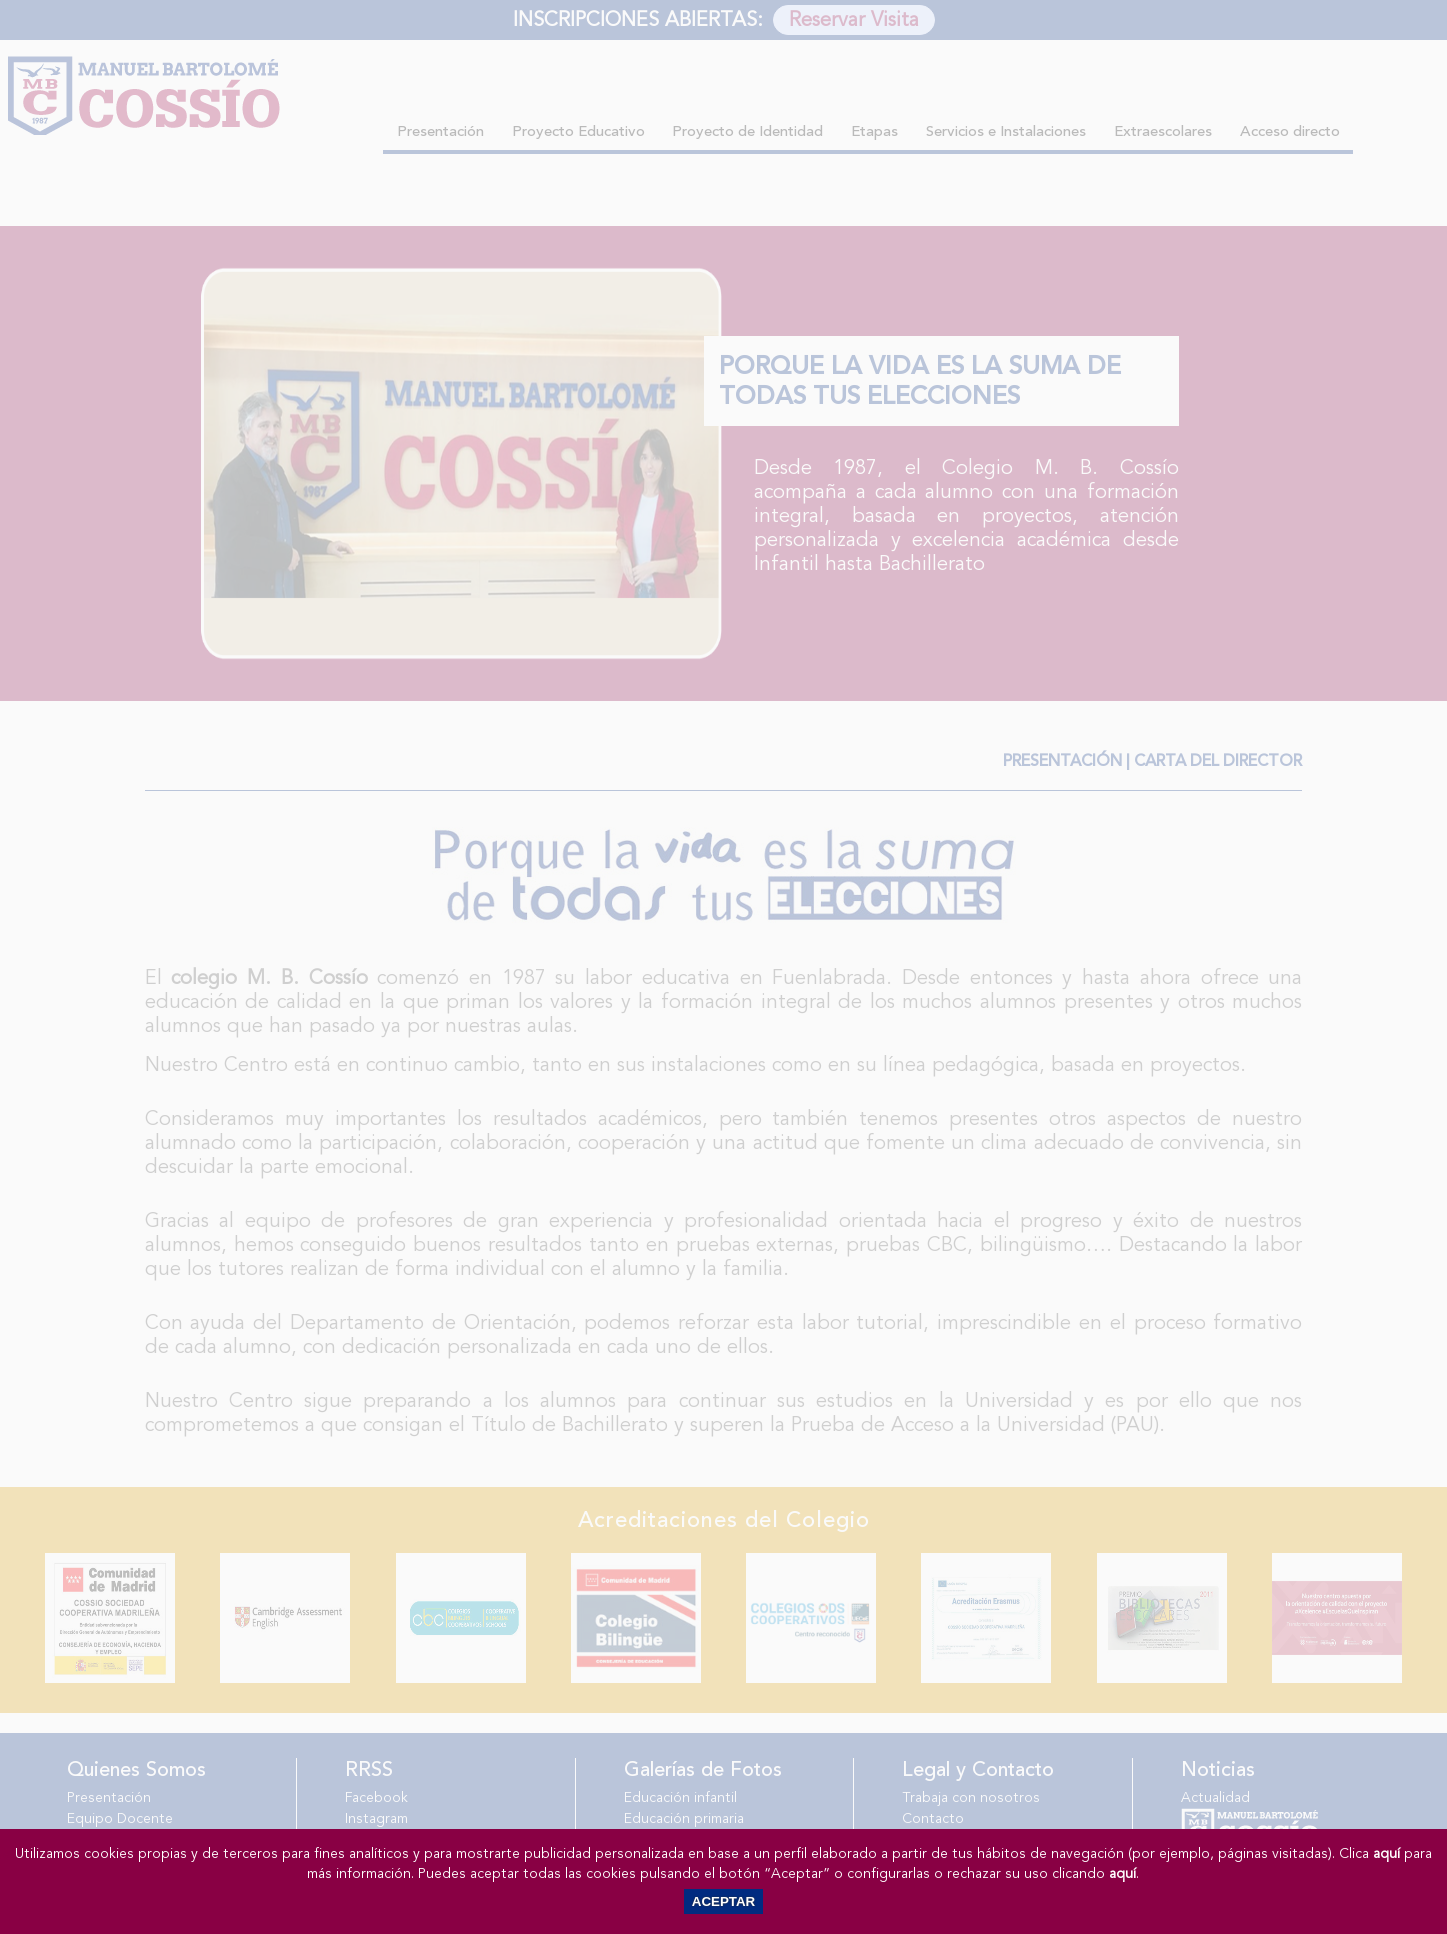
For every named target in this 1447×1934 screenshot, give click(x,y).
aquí (1386, 1853)
